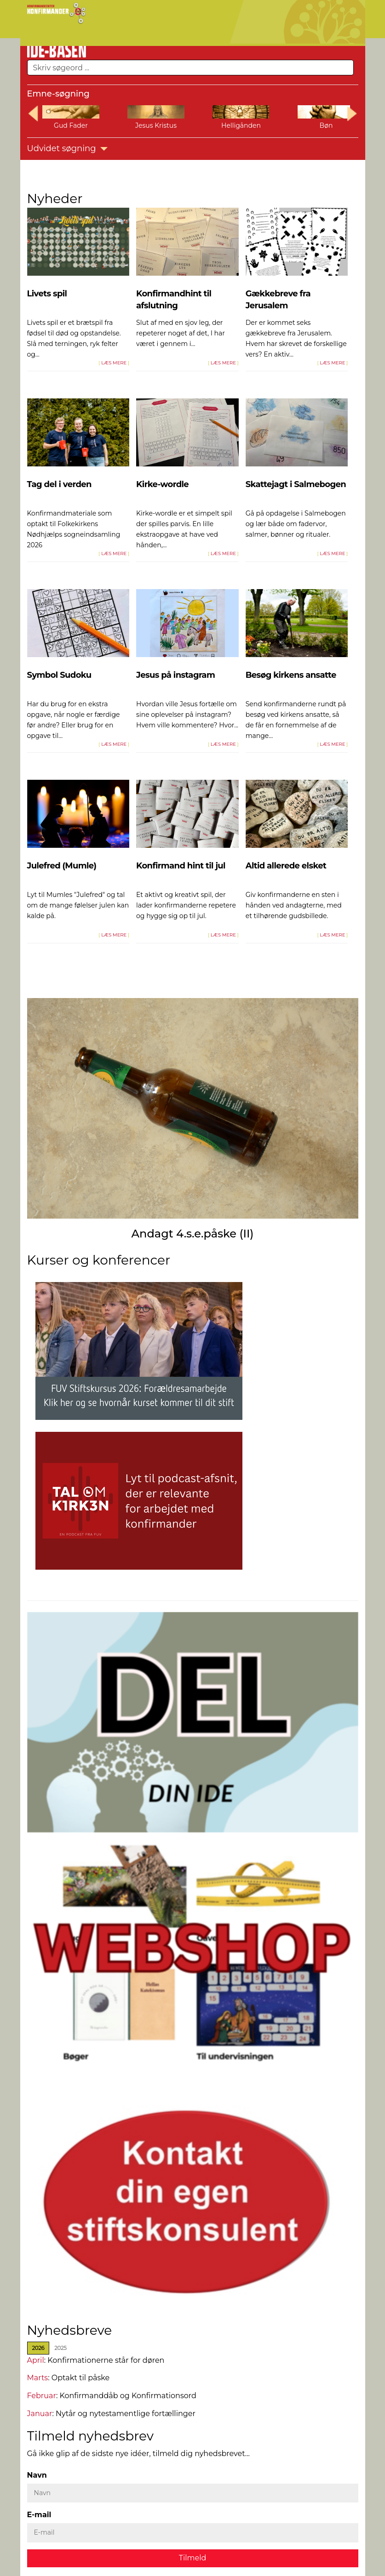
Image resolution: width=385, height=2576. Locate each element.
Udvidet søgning (67, 148)
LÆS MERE (113, 363)
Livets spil (47, 294)
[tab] (38, 2348)
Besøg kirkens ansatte (291, 675)
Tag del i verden (59, 484)
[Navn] (192, 2492)
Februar (41, 2395)
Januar (39, 2413)
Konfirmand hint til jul (180, 866)
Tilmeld (193, 2557)
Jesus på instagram (175, 675)
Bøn (326, 125)
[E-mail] (192, 2532)
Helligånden (241, 125)
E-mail (39, 2514)
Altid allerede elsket (286, 866)
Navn (37, 2474)
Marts (37, 2377)
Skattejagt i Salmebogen (296, 484)
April (35, 2359)
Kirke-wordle (162, 484)
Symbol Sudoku (59, 675)
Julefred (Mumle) (62, 866)
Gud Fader (71, 125)
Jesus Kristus (156, 125)
